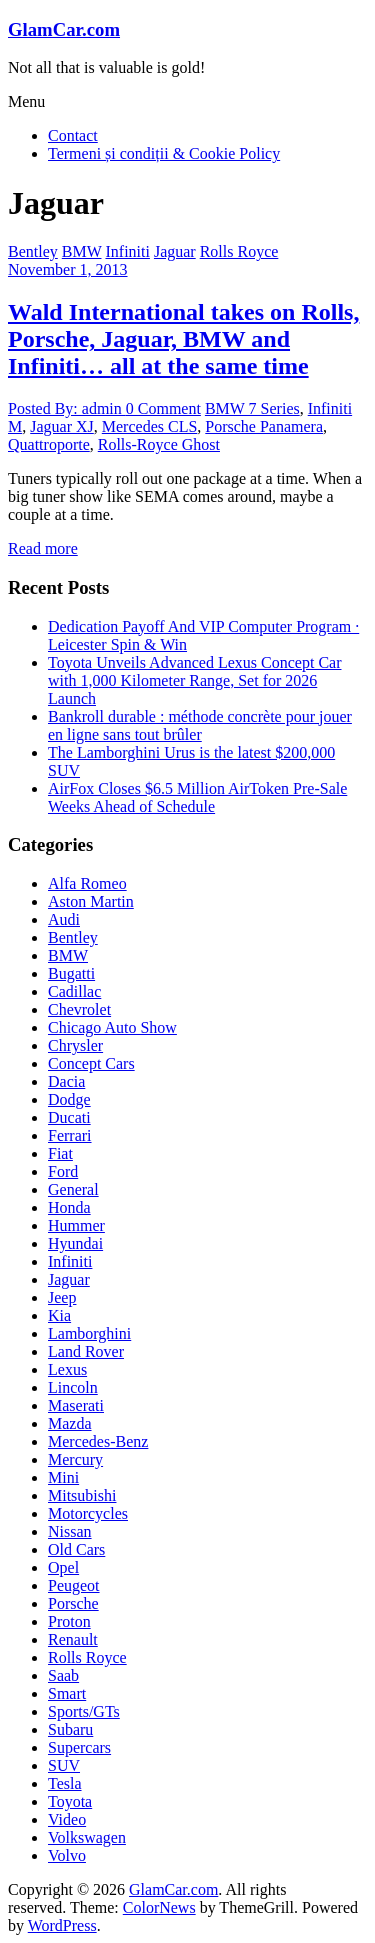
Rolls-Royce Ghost (159, 444)
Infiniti (127, 251)
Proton (69, 1621)
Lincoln (73, 1387)
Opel (63, 1567)
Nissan (70, 1531)
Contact (73, 135)
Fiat (60, 1153)
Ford (63, 1171)
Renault (73, 1639)
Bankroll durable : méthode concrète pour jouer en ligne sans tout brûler (200, 725)
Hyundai (75, 1243)
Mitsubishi (82, 1495)
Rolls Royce (239, 251)
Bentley (33, 251)
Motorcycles (88, 1513)
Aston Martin (91, 901)
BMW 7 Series (252, 408)
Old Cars (76, 1549)
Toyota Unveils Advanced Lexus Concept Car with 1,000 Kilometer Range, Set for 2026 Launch (194, 680)
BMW (82, 251)
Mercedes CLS (150, 426)
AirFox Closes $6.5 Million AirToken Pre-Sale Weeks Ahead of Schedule (197, 797)
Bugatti (71, 973)
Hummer (76, 1225)
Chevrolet (79, 1009)
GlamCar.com (64, 29)
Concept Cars (91, 1063)
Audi (64, 919)
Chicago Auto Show (112, 1027)
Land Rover (86, 1351)
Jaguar (175, 251)
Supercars (79, 1747)
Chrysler (75, 1045)
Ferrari (70, 1135)
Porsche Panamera (264, 426)
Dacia (66, 1081)
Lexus (67, 1369)
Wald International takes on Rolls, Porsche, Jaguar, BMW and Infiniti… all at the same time (183, 339)
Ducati (69, 1117)
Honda (69, 1207)
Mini (63, 1477)
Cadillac (74, 991)
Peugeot (74, 1585)
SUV (64, 1765)
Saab (63, 1675)
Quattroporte (49, 444)
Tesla (65, 1783)
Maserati (76, 1405)
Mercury (75, 1459)
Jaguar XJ (62, 426)
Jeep (62, 1297)
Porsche (73, 1603)
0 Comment (163, 408)
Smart (67, 1693)
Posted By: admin (67, 408)
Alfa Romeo (87, 883)
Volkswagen (87, 1837)
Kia (59, 1315)
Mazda (70, 1423)
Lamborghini (89, 1333)
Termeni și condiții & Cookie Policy (164, 153)
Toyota (70, 1801)
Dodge (69, 1099)
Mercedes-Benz (98, 1441)
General (73, 1189)
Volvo (67, 1855)
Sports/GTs (84, 1711)
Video (67, 1819)
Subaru (70, 1729)
